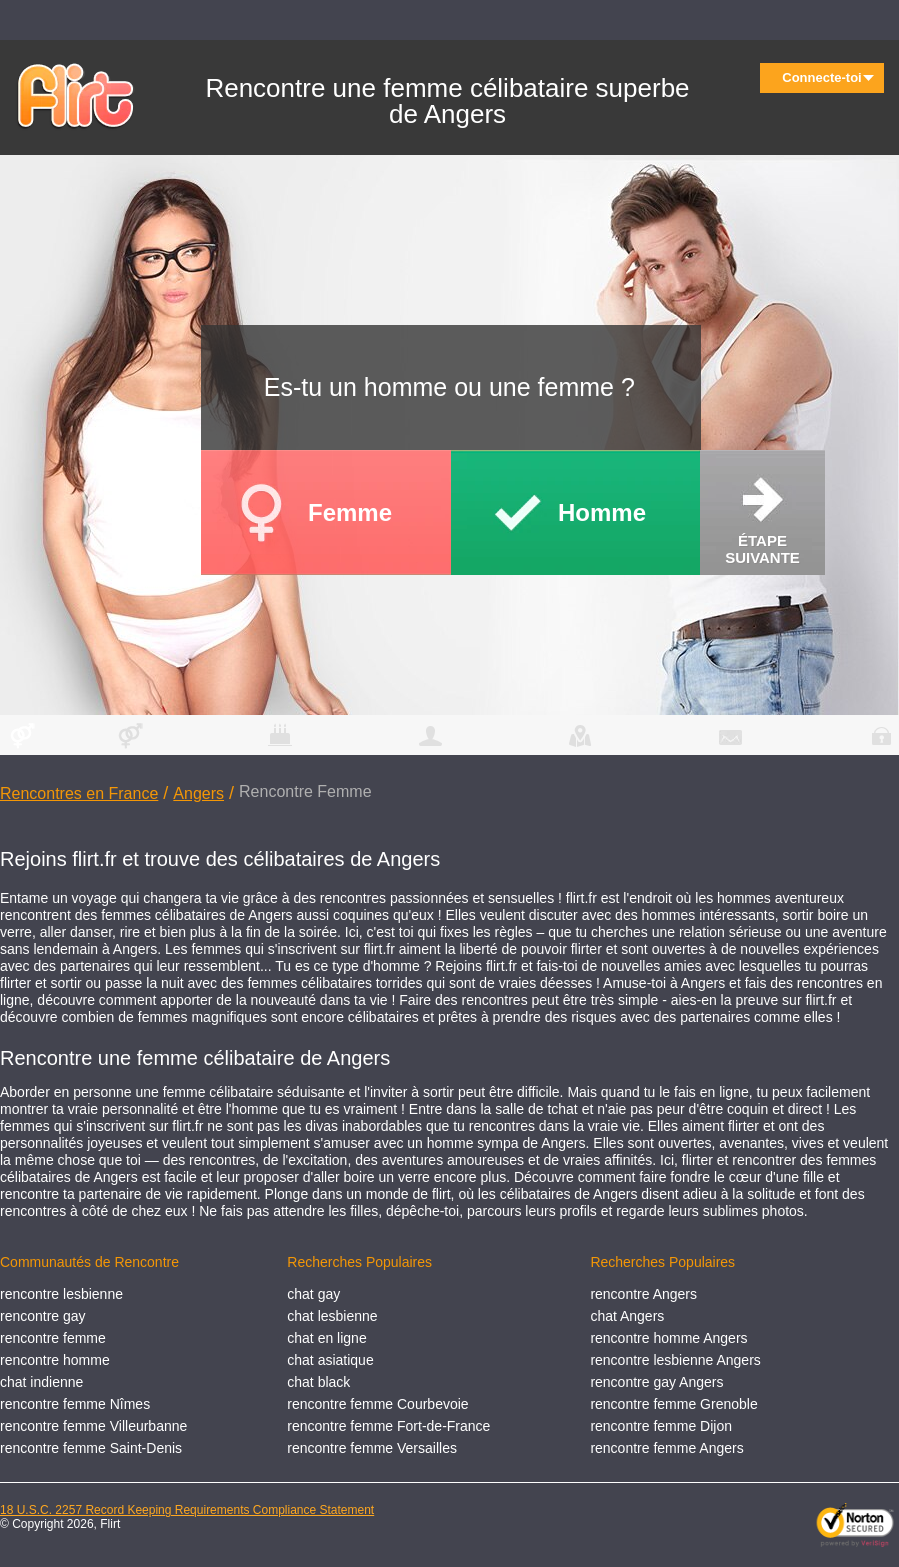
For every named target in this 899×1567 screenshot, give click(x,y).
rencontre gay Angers (656, 1382)
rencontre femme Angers (666, 1448)
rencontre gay (43, 1316)
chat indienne (41, 1382)
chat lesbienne (332, 1316)
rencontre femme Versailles (372, 1448)
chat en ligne (326, 1338)
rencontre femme (53, 1338)
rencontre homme (55, 1360)
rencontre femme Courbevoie (377, 1404)
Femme (350, 512)
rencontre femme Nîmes (75, 1404)
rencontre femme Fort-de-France (388, 1426)
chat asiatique (330, 1360)
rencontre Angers (643, 1294)
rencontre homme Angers (668, 1338)
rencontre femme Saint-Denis (91, 1448)
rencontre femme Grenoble (673, 1404)
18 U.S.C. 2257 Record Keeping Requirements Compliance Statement (187, 1510)
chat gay (313, 1294)
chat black (318, 1382)
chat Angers (627, 1316)
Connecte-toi (828, 77)
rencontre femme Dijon (661, 1426)
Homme (602, 512)
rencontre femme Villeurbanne (93, 1426)
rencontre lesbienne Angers (675, 1360)
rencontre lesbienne (61, 1294)
